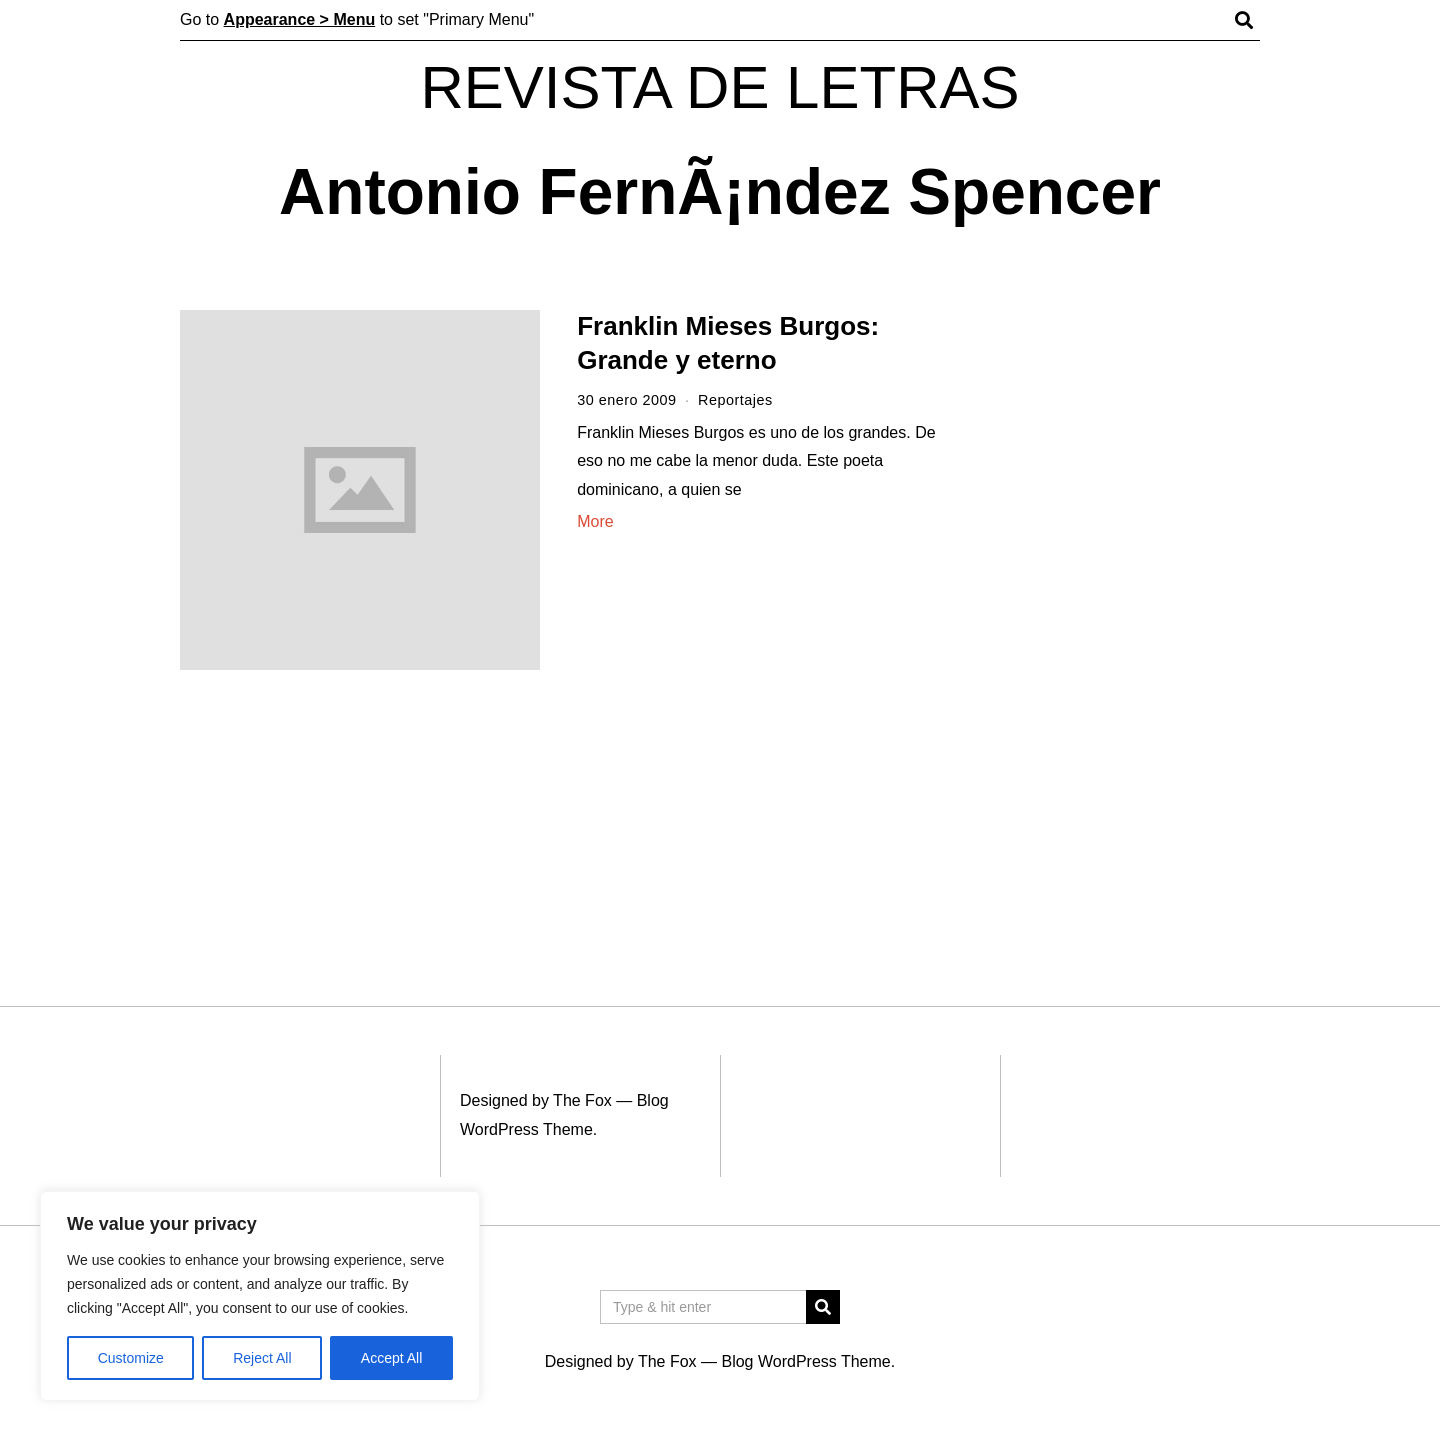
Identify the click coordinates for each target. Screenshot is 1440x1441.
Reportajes (735, 400)
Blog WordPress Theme (805, 1361)
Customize (131, 1358)
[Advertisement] (1127, 618)
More (595, 521)
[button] (823, 1307)
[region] (260, 1296)
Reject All (262, 1358)
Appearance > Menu (300, 19)
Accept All (391, 1358)
